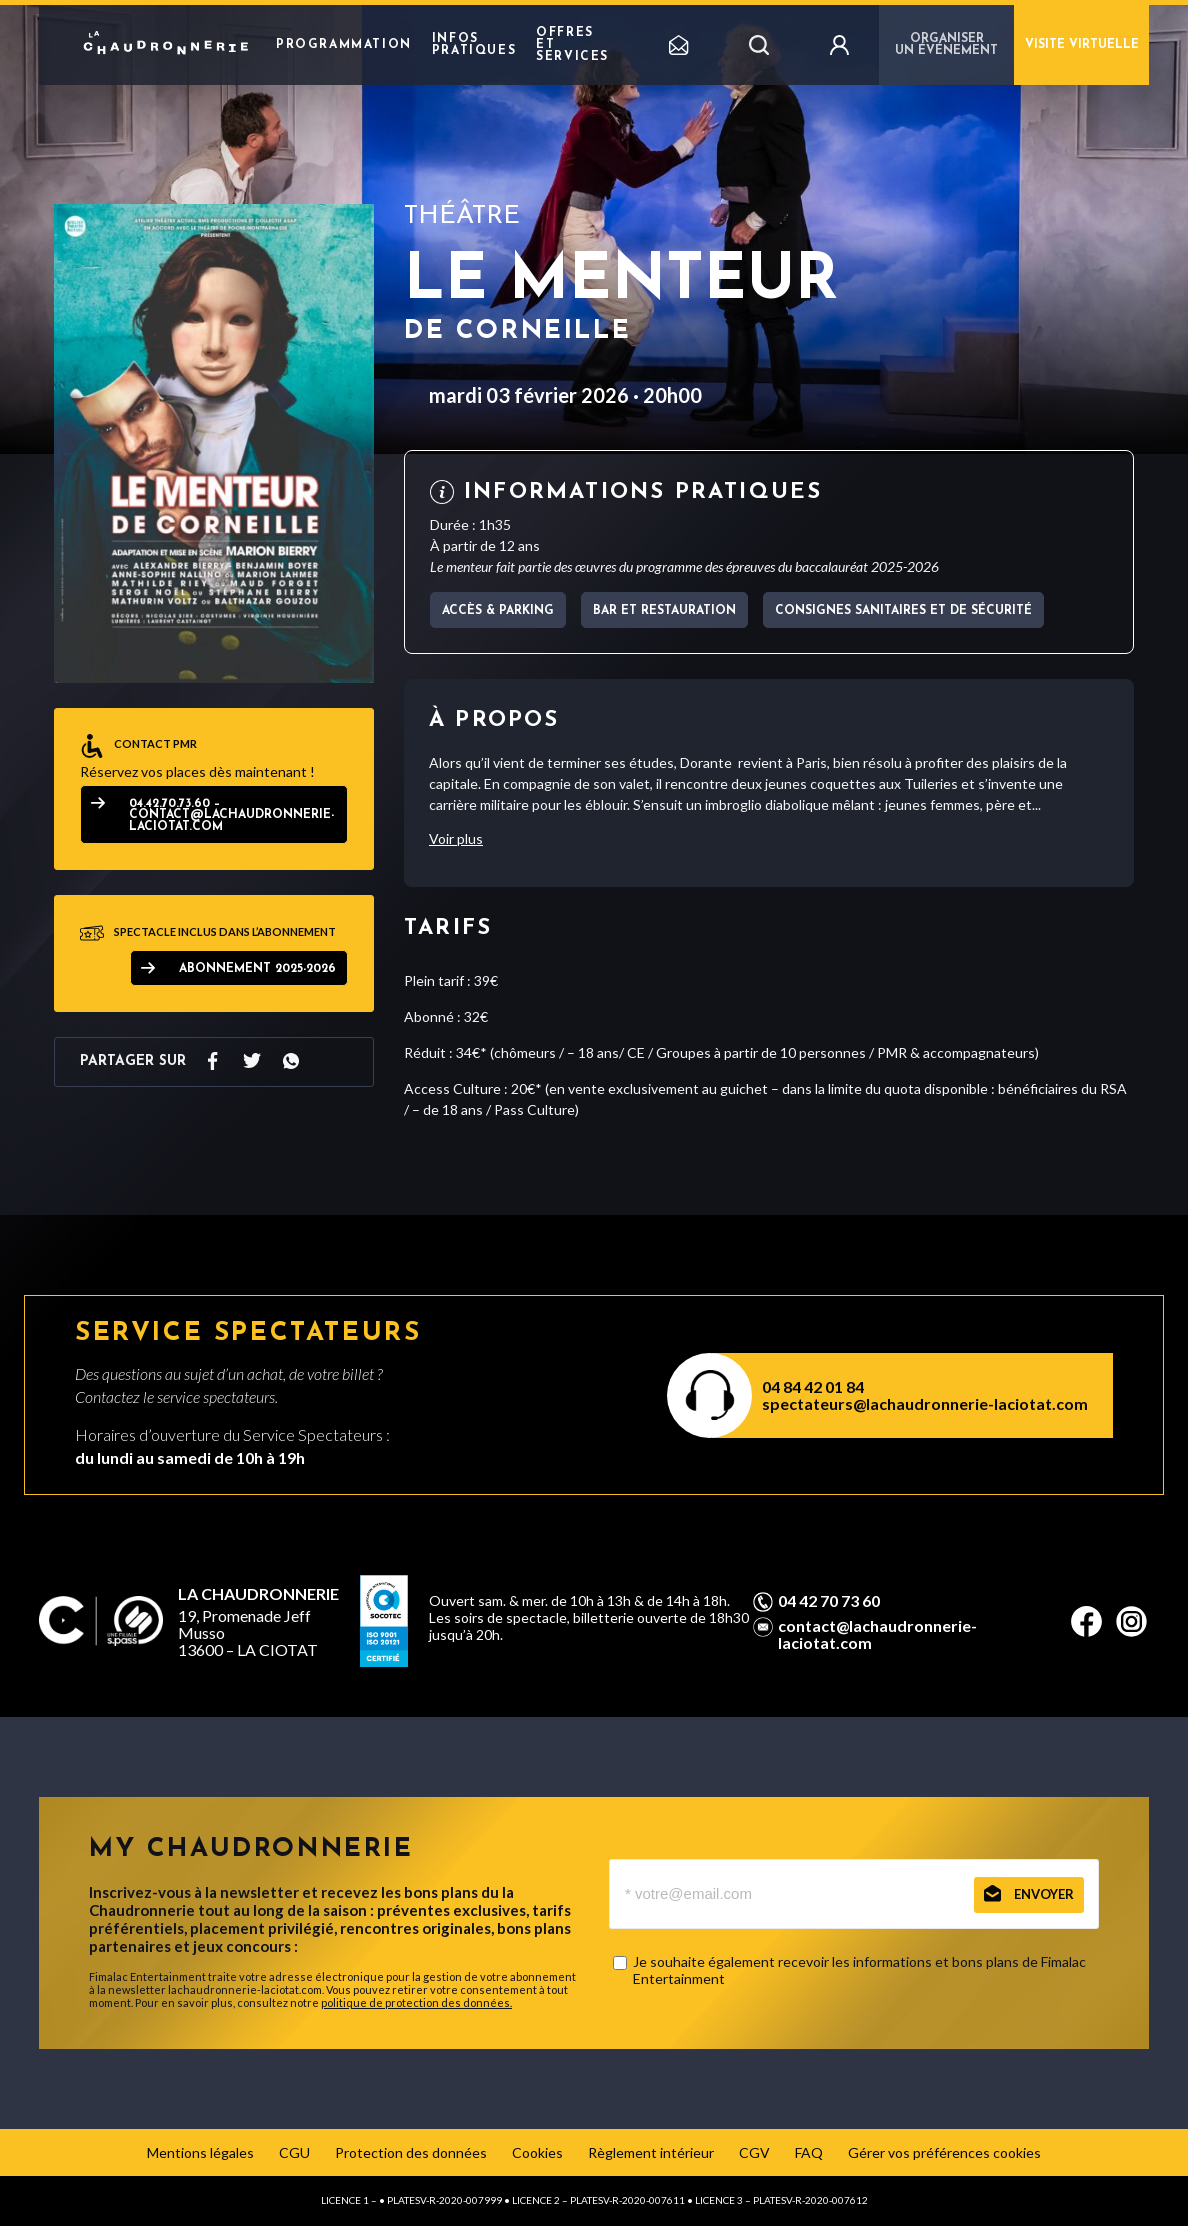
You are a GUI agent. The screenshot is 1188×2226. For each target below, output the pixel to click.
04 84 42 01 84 (813, 1386)
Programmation (344, 45)
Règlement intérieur (651, 2152)
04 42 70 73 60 (829, 1601)
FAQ (809, 2152)
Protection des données (411, 2152)
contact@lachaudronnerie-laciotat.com (877, 1634)
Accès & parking (498, 611)
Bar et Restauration (664, 611)
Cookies (537, 2152)
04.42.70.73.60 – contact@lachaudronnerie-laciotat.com (231, 815)
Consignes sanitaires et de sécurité (903, 611)
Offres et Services (572, 45)
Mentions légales (200, 2152)
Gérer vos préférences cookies (944, 2152)
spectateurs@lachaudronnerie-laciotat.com (925, 1403)
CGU (294, 2152)
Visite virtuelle (1082, 45)
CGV (754, 2152)
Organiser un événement (946, 45)
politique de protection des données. (416, 2002)
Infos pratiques (474, 45)
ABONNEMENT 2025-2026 (257, 969)
